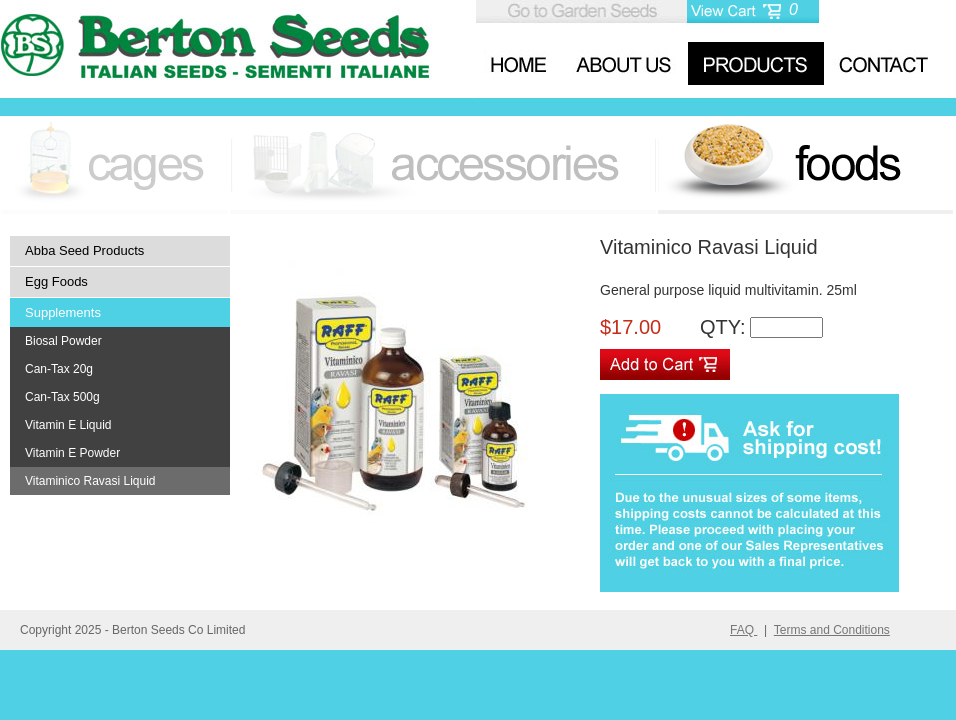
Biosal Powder (63, 341)
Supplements (63, 312)
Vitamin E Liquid (68, 425)
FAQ (743, 630)
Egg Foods (56, 281)
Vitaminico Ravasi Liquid (90, 481)
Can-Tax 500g (62, 397)
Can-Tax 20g (59, 369)
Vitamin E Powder (72, 453)
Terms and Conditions (832, 630)
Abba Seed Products (84, 250)
